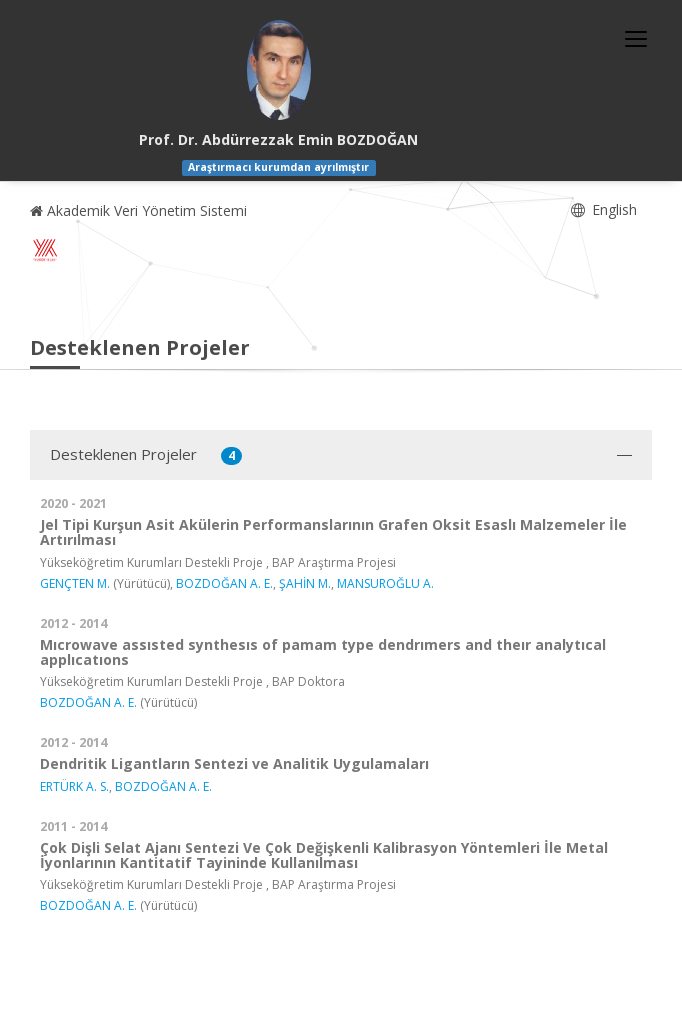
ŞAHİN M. (305, 583)
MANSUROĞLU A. (385, 583)
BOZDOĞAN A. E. (224, 583)
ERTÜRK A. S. (74, 786)
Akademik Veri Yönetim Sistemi (138, 210)
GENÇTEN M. (75, 583)
